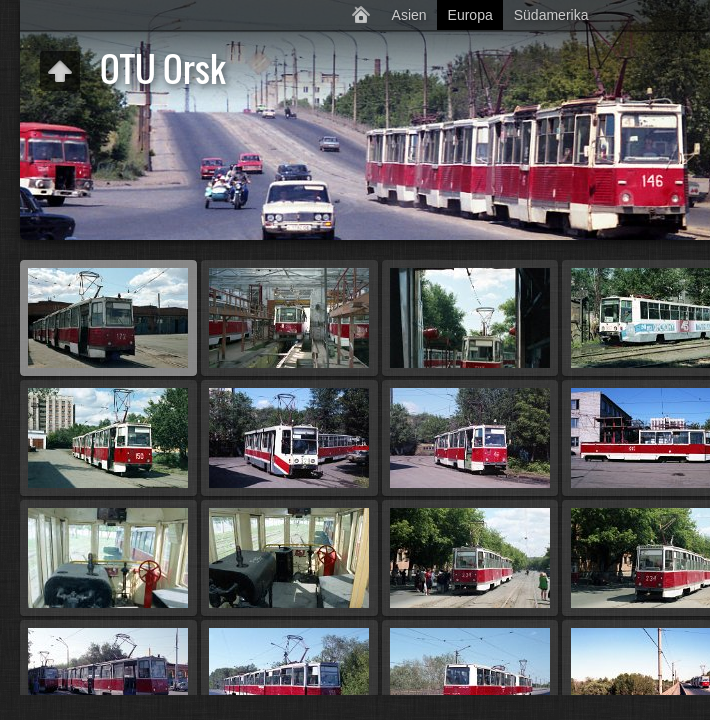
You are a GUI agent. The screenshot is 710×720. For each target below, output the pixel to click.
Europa (470, 15)
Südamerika (551, 15)
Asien (409, 15)
